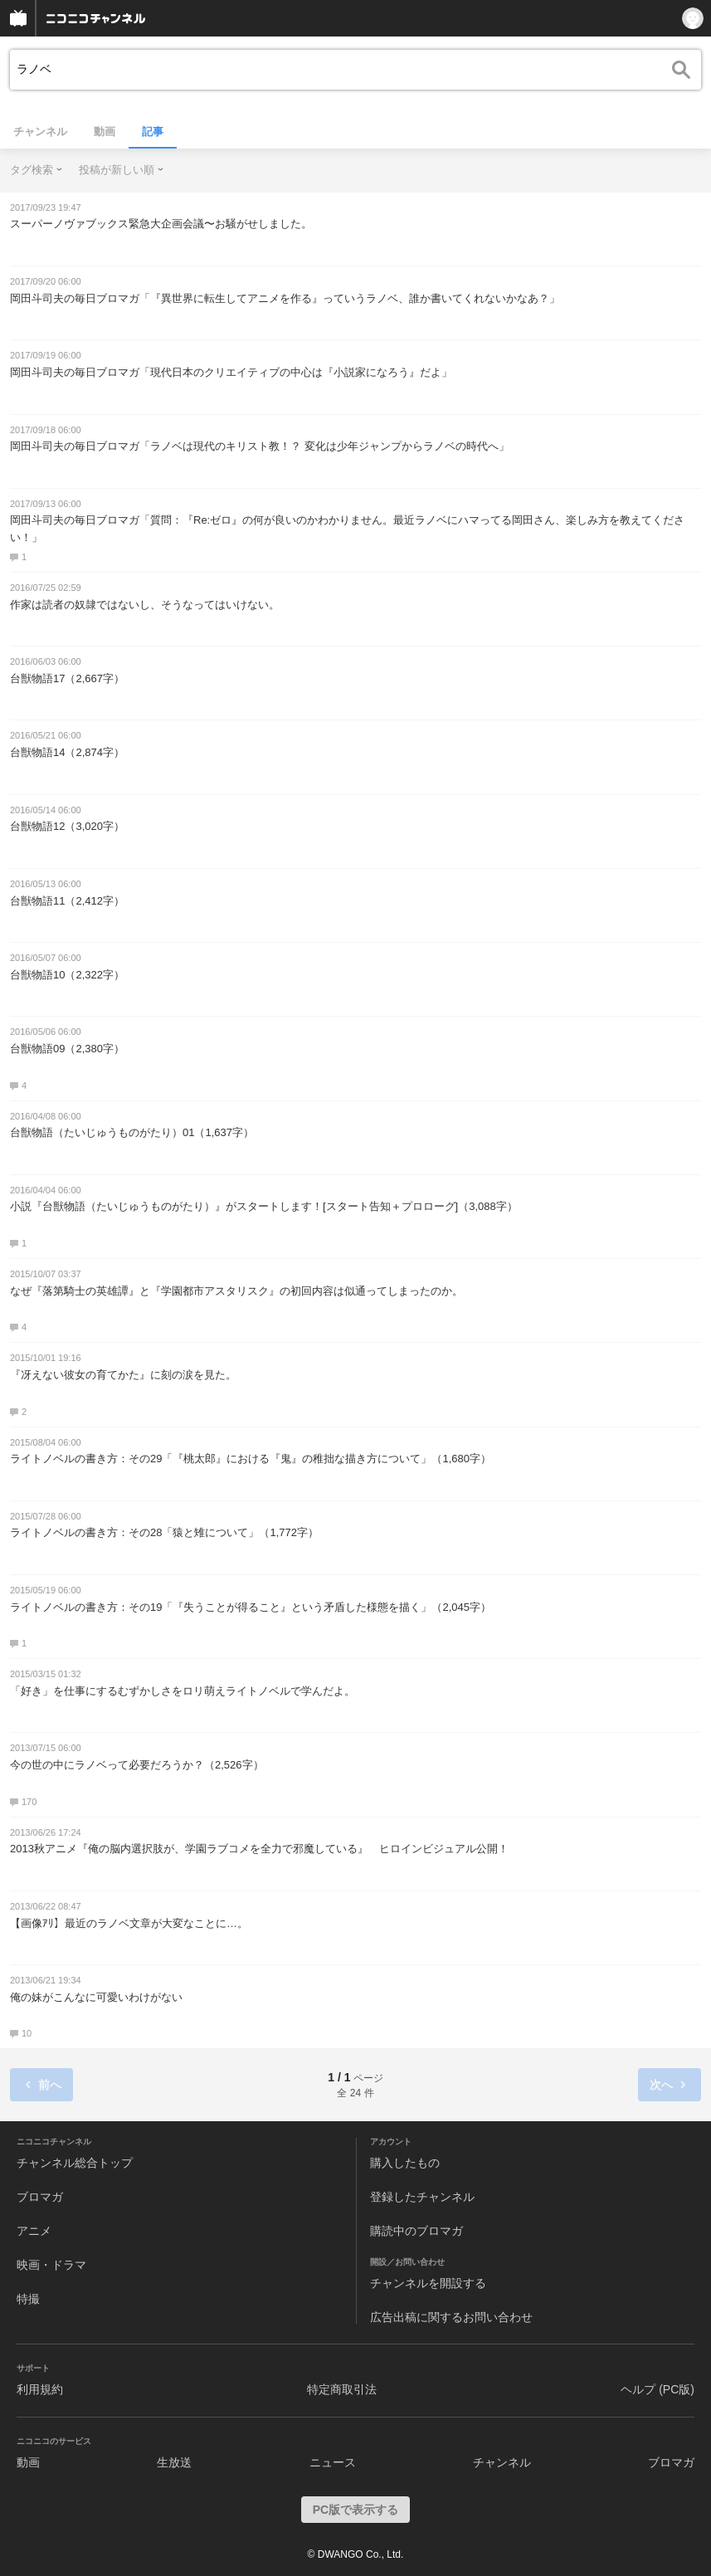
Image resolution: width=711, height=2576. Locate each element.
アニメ (34, 2230)
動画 (104, 131)
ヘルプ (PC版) (657, 2389)
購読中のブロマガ (416, 2230)
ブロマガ (40, 2196)
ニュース (332, 2462)
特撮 (28, 2298)
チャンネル (40, 131)
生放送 (174, 2462)
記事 (152, 131)
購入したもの (405, 2162)
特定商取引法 (342, 2389)
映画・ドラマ (51, 2264)
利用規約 (40, 2389)
